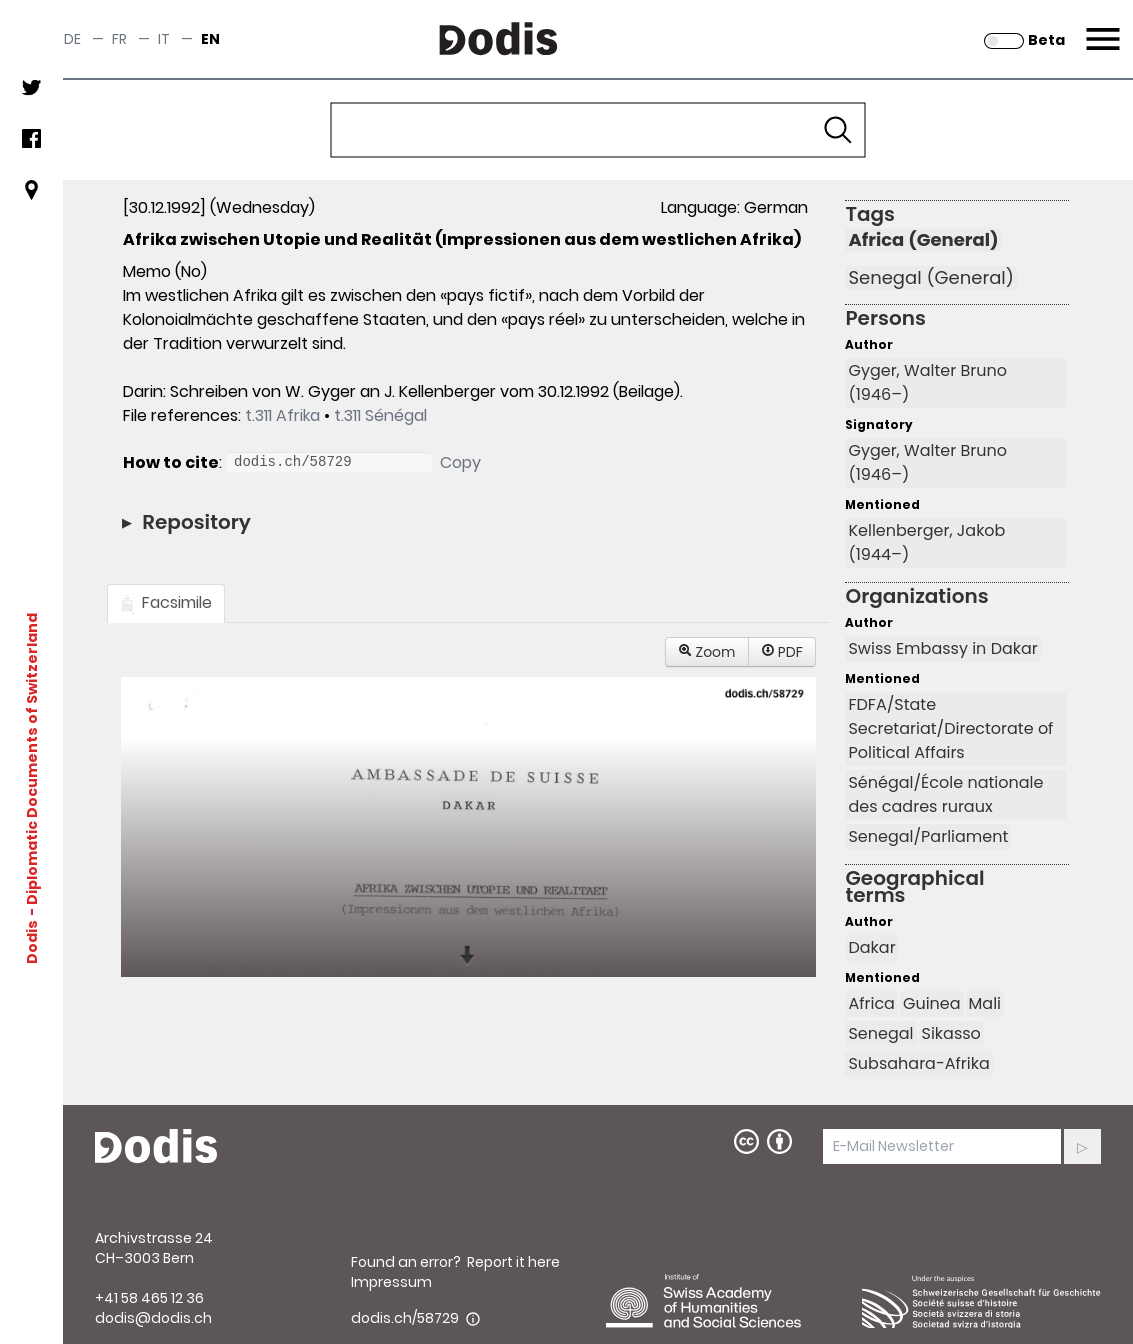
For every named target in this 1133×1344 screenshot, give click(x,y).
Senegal (880, 1033)
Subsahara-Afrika (918, 1063)
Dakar (871, 947)
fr (119, 39)
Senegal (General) (930, 278)
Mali (985, 1003)
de (72, 39)
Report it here (513, 1262)
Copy (460, 462)
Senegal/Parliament (928, 836)
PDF (782, 652)
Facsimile (166, 602)
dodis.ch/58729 (405, 1318)
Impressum (391, 1282)
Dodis (32, 941)
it (164, 39)
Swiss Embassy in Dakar (942, 648)
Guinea (932, 1003)
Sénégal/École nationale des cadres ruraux (945, 794)
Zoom (707, 652)
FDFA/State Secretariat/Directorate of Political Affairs (950, 728)
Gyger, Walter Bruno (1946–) (927, 382)
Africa (871, 1003)
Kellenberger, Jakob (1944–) (926, 542)
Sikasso (951, 1033)
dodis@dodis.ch (153, 1318)
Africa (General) (923, 240)
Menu (1100, 27)
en (210, 39)
